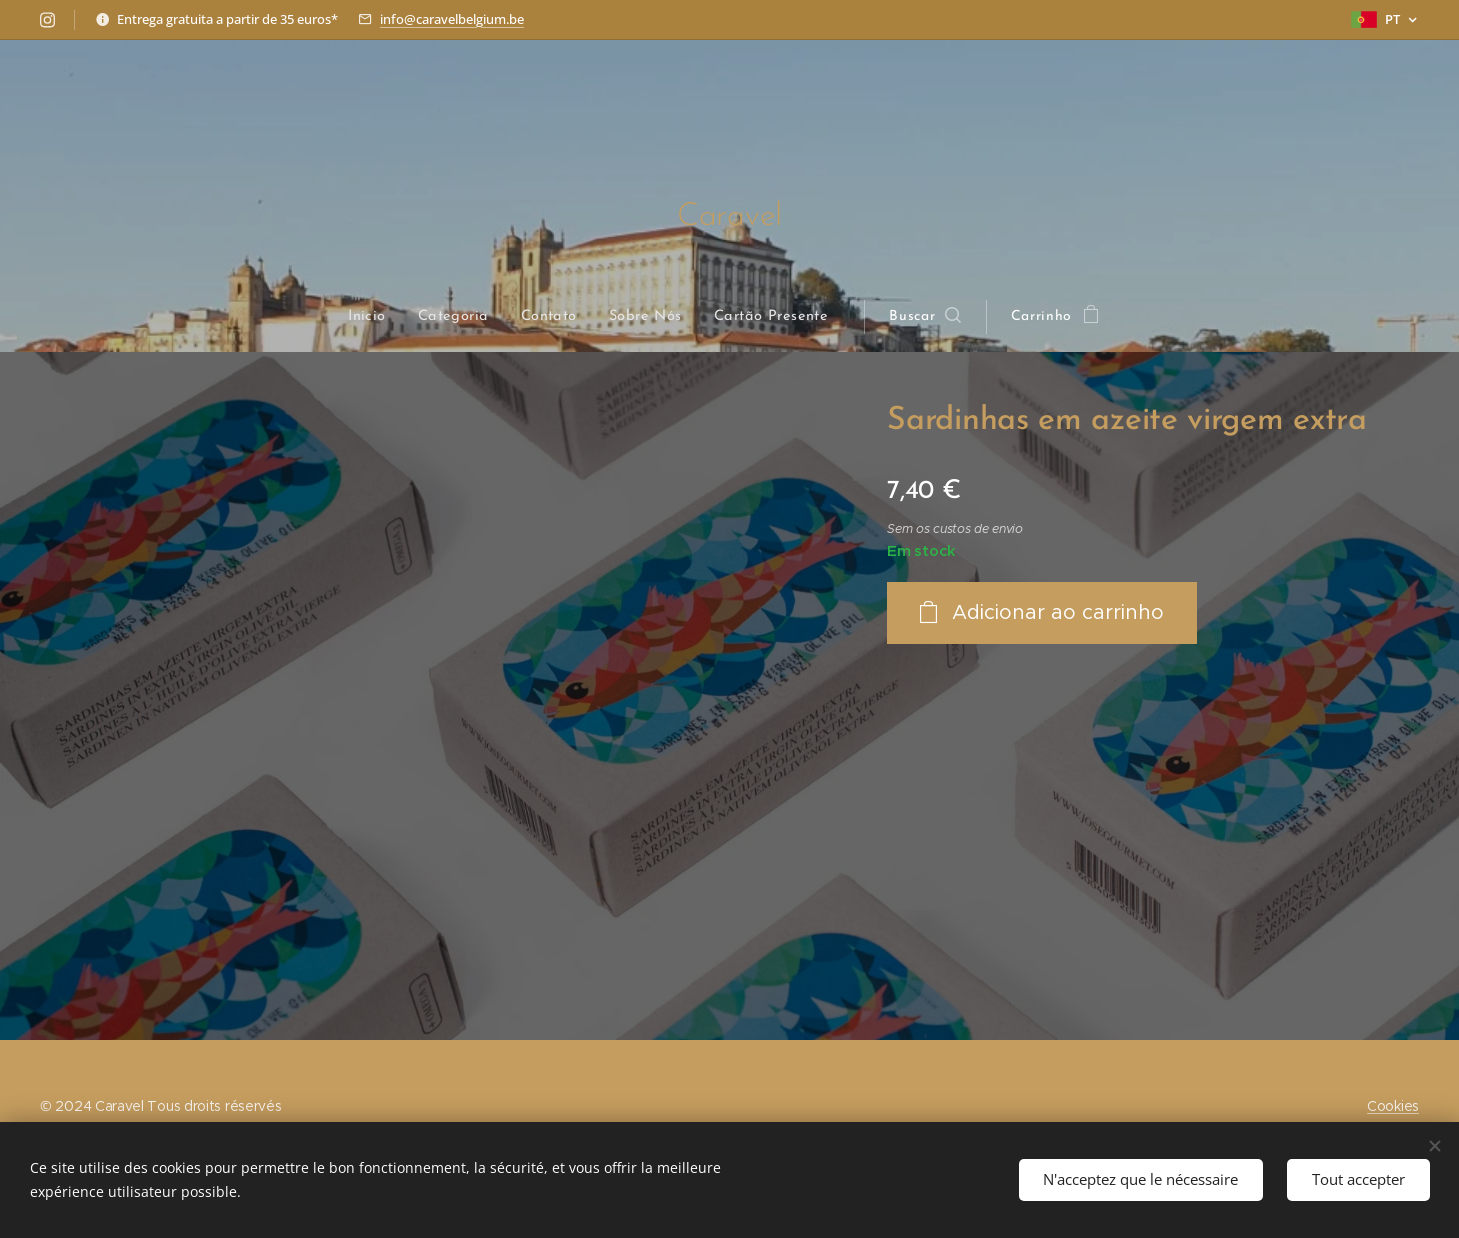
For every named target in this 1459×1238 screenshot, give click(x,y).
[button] (922, 317)
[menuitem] (377, 317)
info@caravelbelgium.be (452, 19)
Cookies (1393, 1106)
